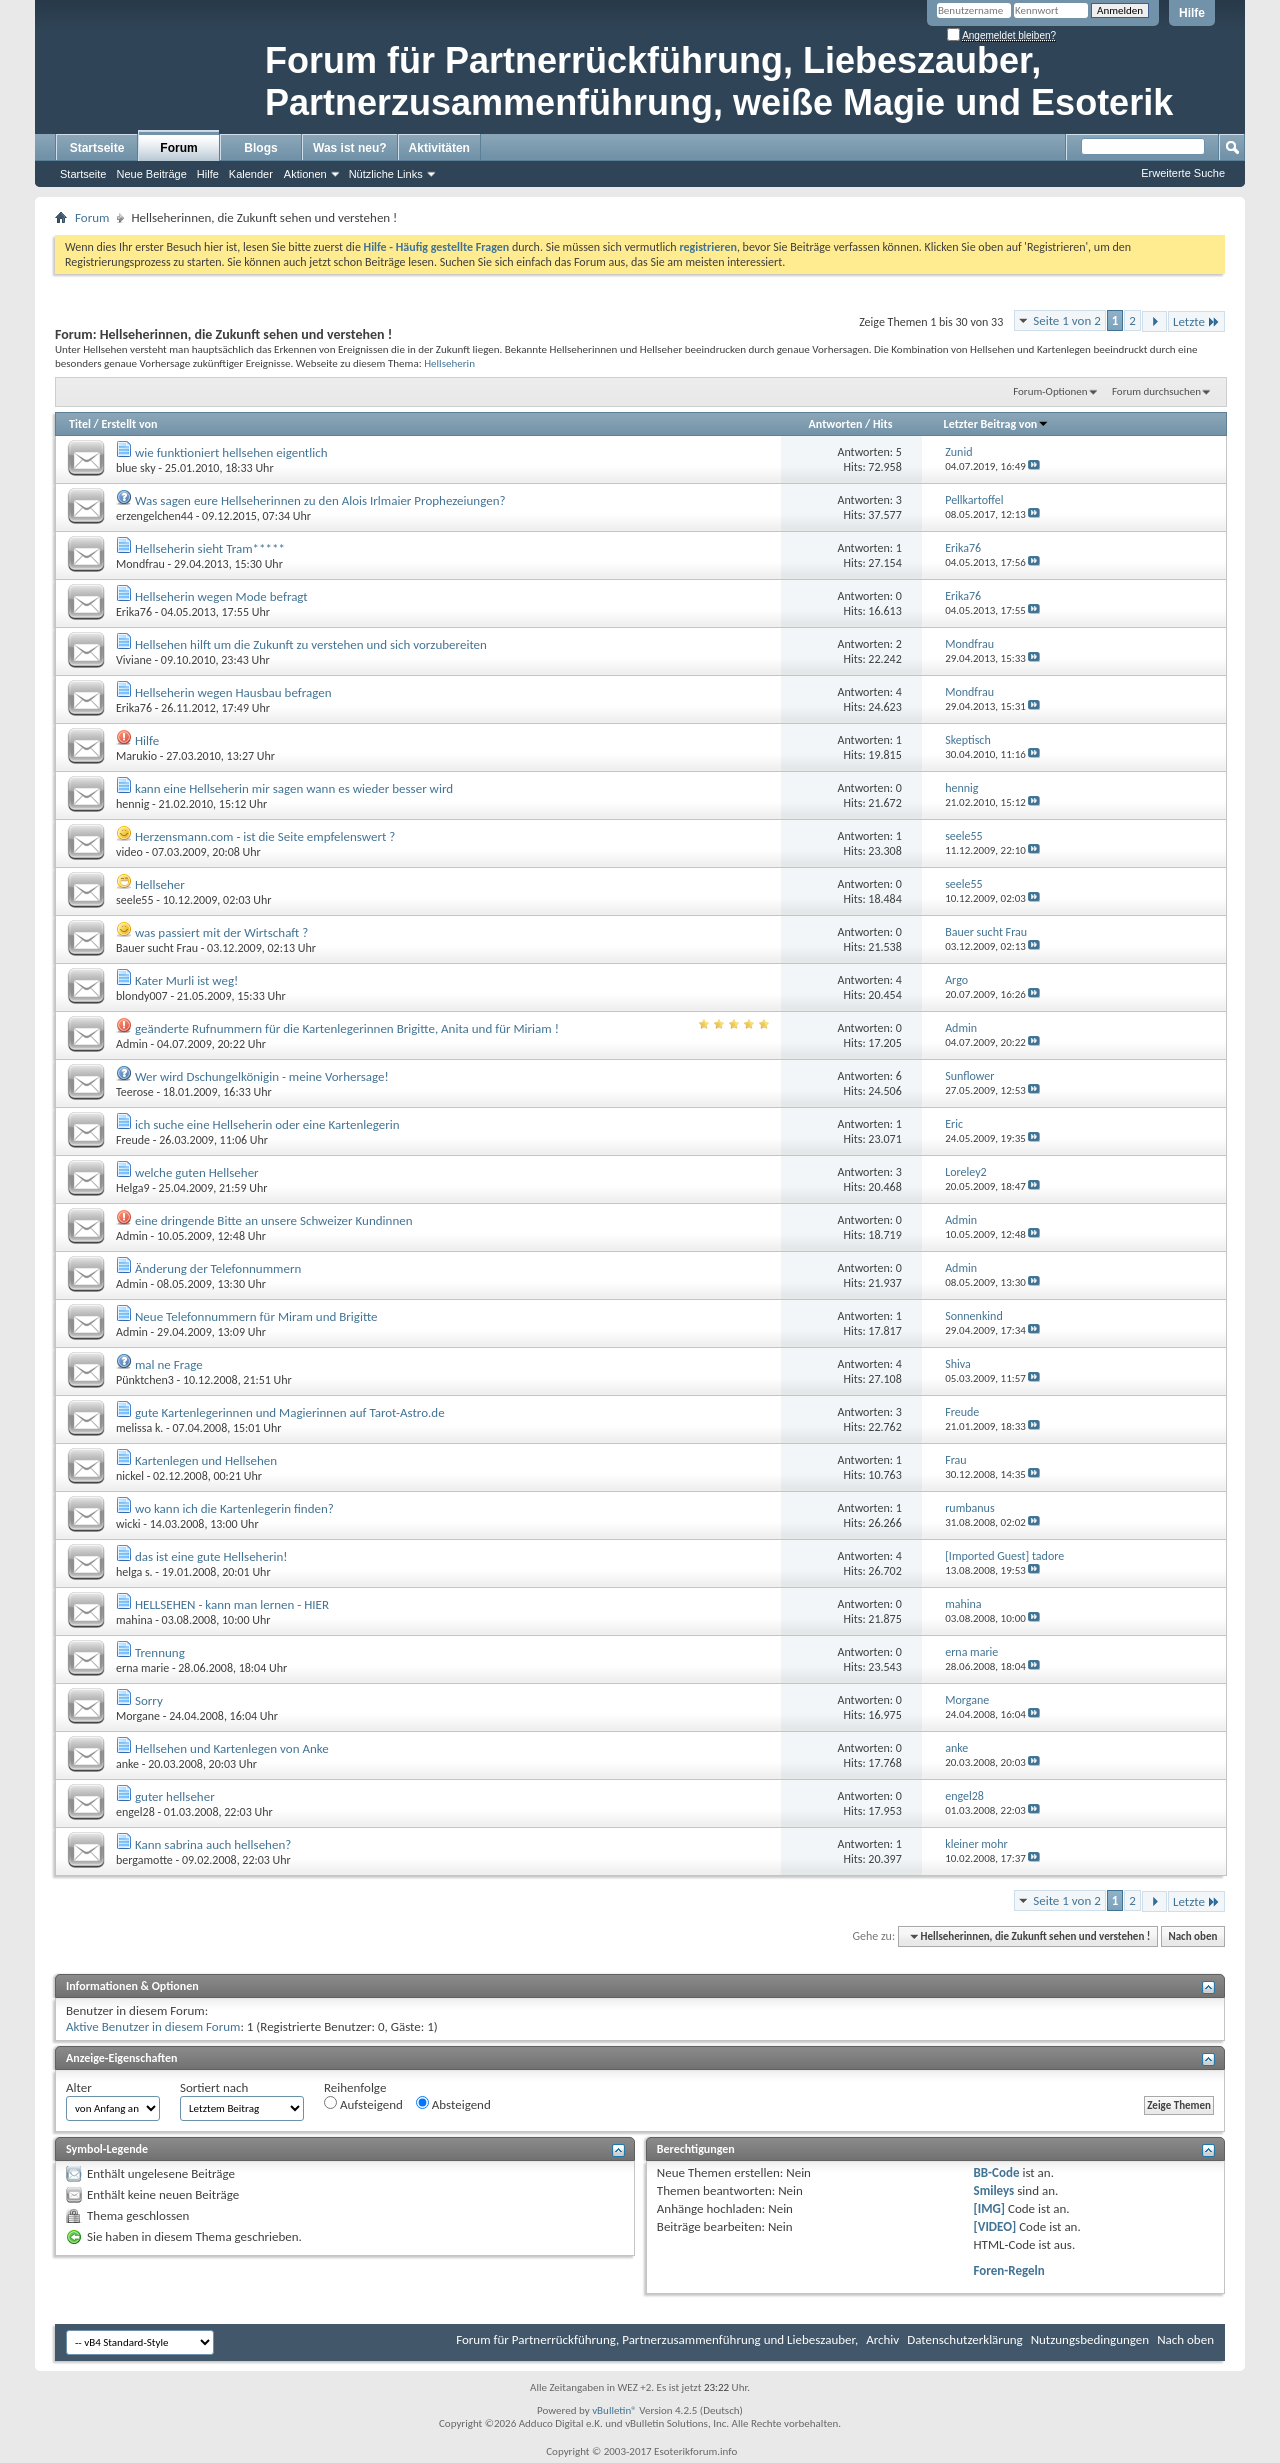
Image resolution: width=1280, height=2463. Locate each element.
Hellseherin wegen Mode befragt (221, 596)
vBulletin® (614, 2410)
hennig (132, 804)
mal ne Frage (169, 1364)
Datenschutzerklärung (965, 2339)
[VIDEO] (995, 2226)
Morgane (138, 1716)
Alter (79, 2087)
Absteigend (453, 2104)
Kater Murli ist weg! (186, 980)
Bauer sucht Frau (157, 948)
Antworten (836, 424)
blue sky (136, 468)
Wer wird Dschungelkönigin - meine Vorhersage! (262, 1076)
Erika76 (134, 612)
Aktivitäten (439, 148)
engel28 (135, 1812)
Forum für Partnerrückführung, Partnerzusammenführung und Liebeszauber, (657, 2339)
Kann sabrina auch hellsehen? (213, 1844)
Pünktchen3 (145, 1380)
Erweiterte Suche (1183, 173)
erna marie (142, 1668)
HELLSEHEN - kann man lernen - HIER (232, 1604)
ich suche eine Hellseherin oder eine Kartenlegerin (267, 1124)
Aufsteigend (363, 2104)
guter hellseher (175, 1796)
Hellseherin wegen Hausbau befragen (233, 692)
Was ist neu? (350, 148)
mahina (134, 1620)
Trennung (160, 1652)
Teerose (135, 1092)
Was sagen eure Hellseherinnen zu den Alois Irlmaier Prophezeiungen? (320, 500)
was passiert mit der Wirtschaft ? (221, 932)
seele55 (135, 900)
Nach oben (1192, 1936)
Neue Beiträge (151, 174)
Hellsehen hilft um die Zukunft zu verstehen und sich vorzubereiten (311, 644)
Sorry (149, 1700)
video (129, 852)
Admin (132, 1044)
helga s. (134, 1572)
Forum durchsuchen (1156, 391)
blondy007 (142, 996)
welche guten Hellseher (197, 1172)
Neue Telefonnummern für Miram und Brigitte (256, 1316)
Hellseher (160, 884)
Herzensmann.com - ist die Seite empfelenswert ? (265, 836)
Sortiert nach (214, 2087)
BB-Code (997, 2172)
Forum (178, 148)
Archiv (882, 2339)
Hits (882, 424)
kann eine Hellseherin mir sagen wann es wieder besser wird (294, 788)
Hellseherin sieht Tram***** (210, 548)
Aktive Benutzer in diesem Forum (153, 2026)
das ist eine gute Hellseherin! (211, 1556)
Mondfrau (140, 564)
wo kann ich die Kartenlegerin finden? (234, 1508)
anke (127, 1764)
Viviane (134, 660)
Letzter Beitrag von (997, 424)
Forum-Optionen (1050, 391)
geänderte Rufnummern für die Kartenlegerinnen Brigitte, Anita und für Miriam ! (347, 1028)
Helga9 (132, 1188)
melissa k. (139, 1428)
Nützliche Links (386, 174)
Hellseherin (449, 363)
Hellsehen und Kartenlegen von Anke (232, 1748)
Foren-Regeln (1009, 2270)
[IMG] (990, 2208)
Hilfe (1192, 13)
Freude (133, 1140)
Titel (80, 424)
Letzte (1196, 321)
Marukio (136, 756)
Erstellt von (129, 424)
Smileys (994, 2190)
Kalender (251, 174)
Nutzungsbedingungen (1090, 2339)
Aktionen (305, 174)
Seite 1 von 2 (1067, 320)
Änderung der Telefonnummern (218, 1268)
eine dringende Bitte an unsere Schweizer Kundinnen (274, 1220)
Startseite (97, 148)
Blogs (260, 148)
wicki (128, 1524)
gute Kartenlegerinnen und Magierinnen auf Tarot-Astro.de (290, 1412)
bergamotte (144, 1860)
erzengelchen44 (154, 516)
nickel (130, 1476)
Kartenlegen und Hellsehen (206, 1460)
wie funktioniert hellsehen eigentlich (231, 452)
